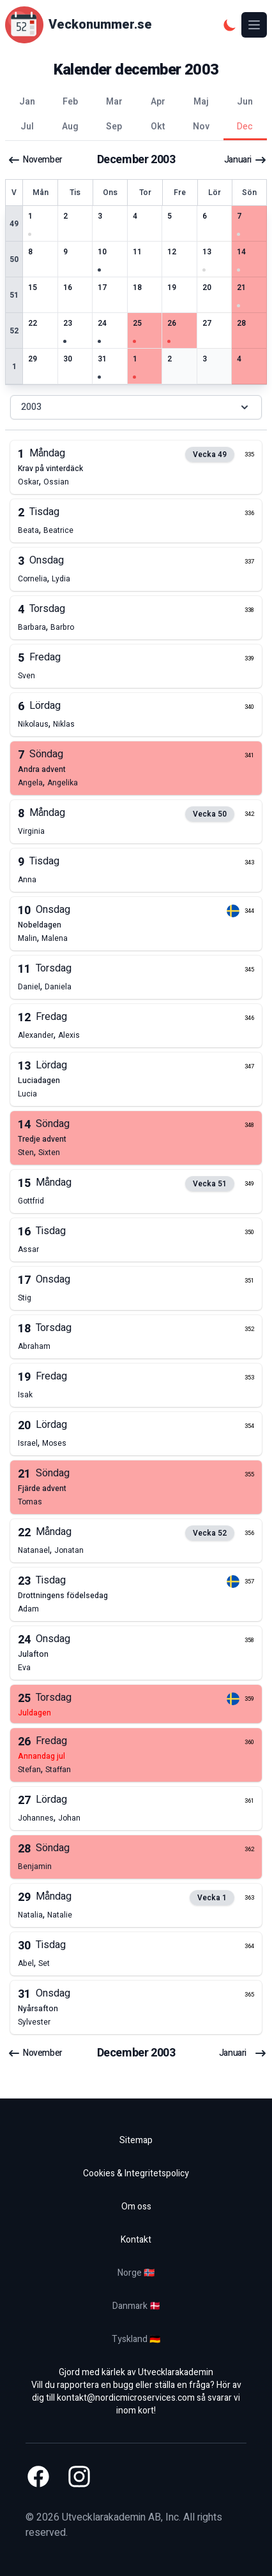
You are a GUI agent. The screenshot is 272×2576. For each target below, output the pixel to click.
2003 (136, 407)
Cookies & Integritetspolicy (136, 2173)
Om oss (136, 2206)
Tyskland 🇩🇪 (136, 2339)
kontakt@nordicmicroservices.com (126, 2398)
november (35, 160)
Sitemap (136, 2140)
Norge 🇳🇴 (136, 2273)
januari (245, 160)
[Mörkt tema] (229, 24)
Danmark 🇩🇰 (136, 2306)
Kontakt (136, 2239)
